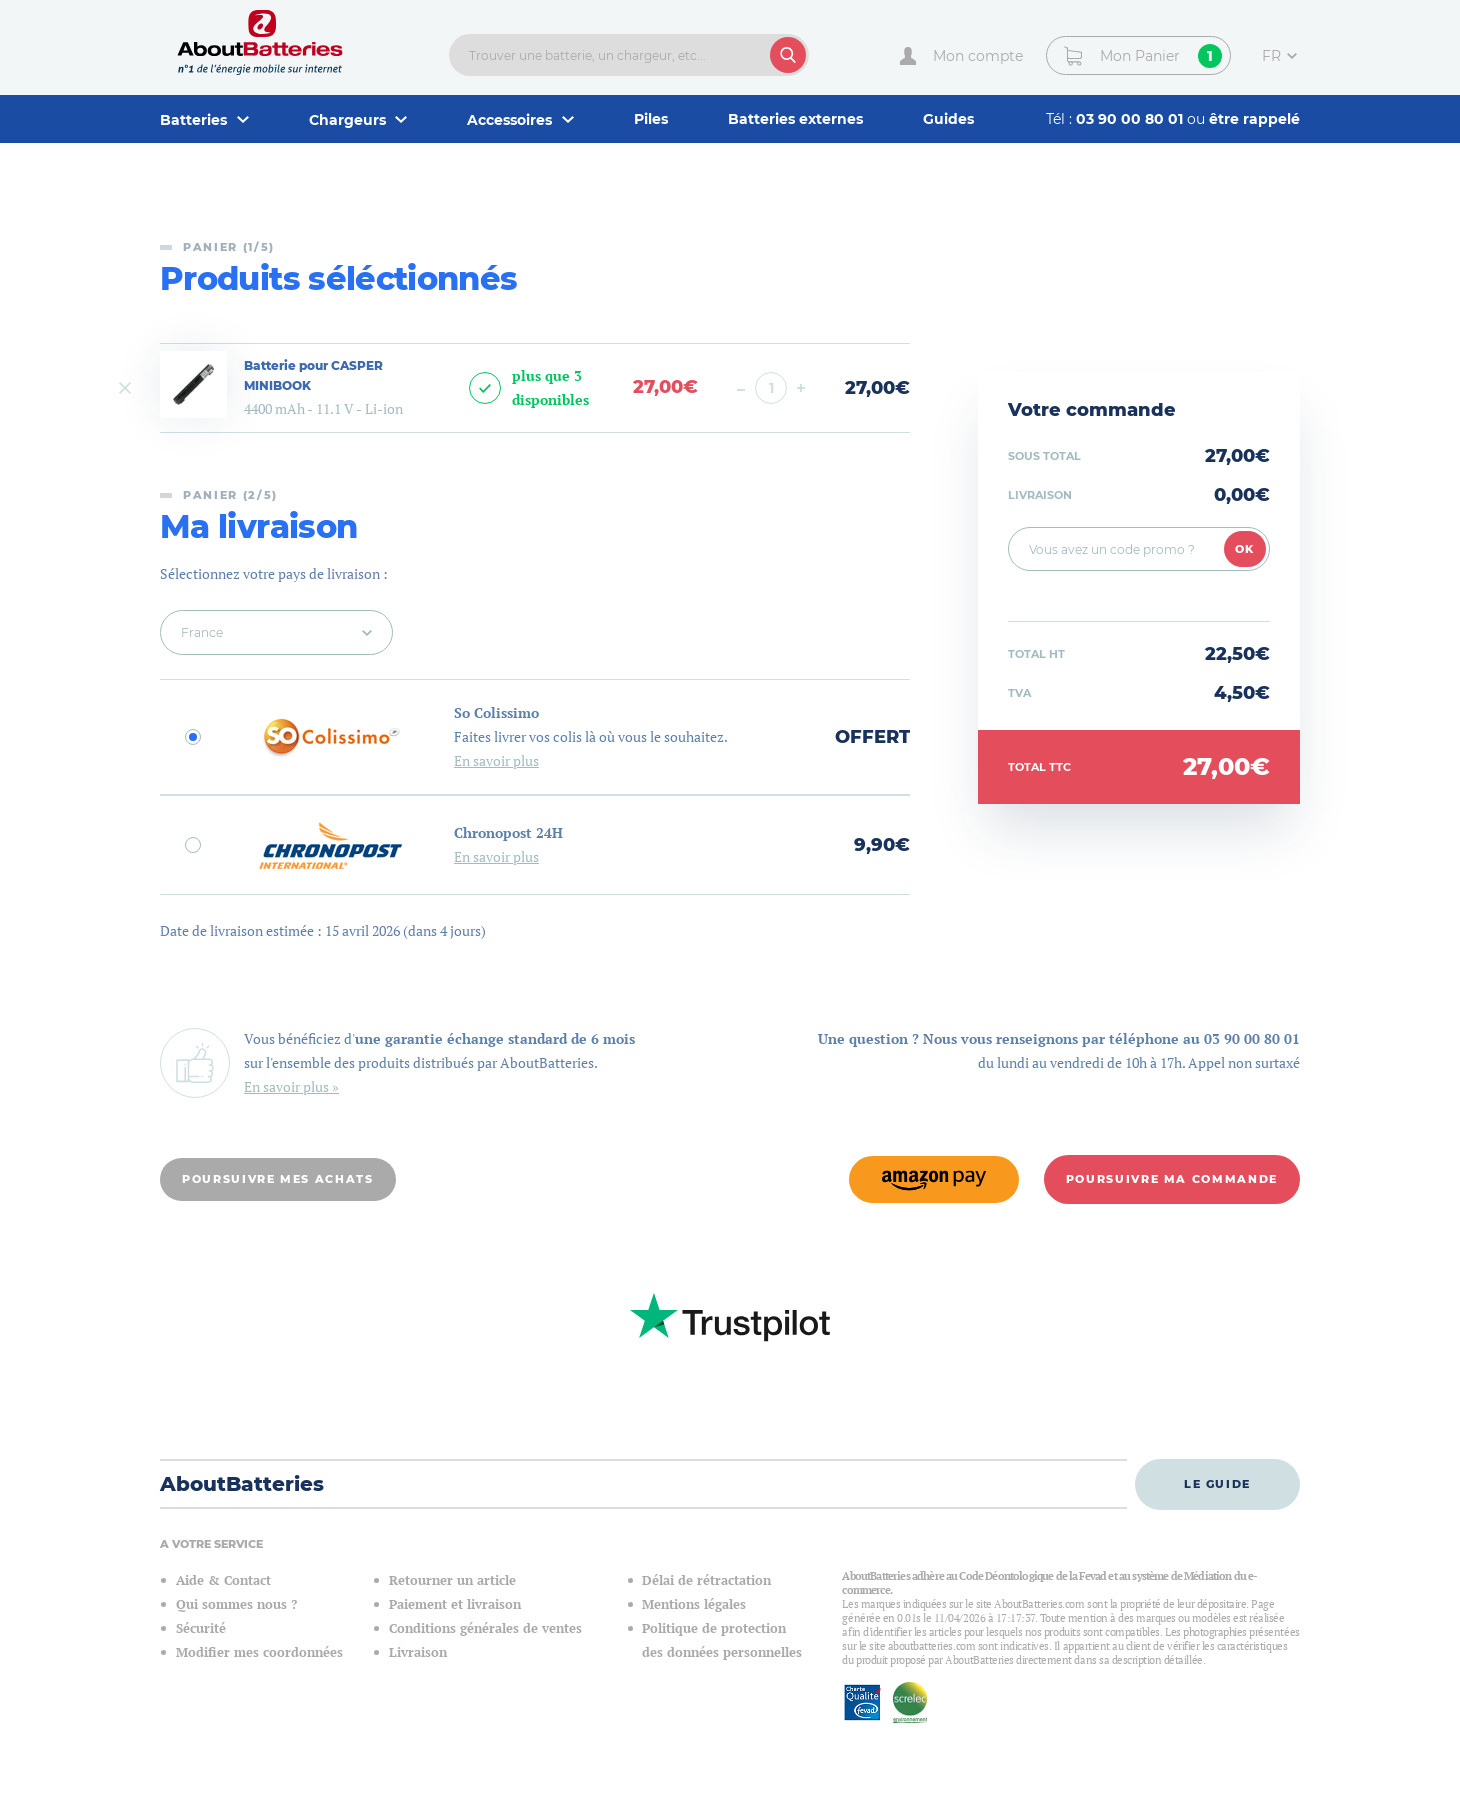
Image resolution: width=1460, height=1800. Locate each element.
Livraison (418, 1652)
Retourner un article (452, 1580)
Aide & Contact (223, 1580)
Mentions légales (694, 1604)
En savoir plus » (291, 1086)
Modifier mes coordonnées (259, 1652)
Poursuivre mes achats (278, 1179)
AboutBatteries (242, 1484)
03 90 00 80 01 (1131, 119)
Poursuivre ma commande (1172, 1179)
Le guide (1217, 1484)
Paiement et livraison (455, 1604)
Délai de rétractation (706, 1580)
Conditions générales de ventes (485, 1628)
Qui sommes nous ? (236, 1604)
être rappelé (1254, 119)
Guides (948, 119)
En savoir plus (496, 760)
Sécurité (201, 1628)
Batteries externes (795, 119)
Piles (651, 119)
